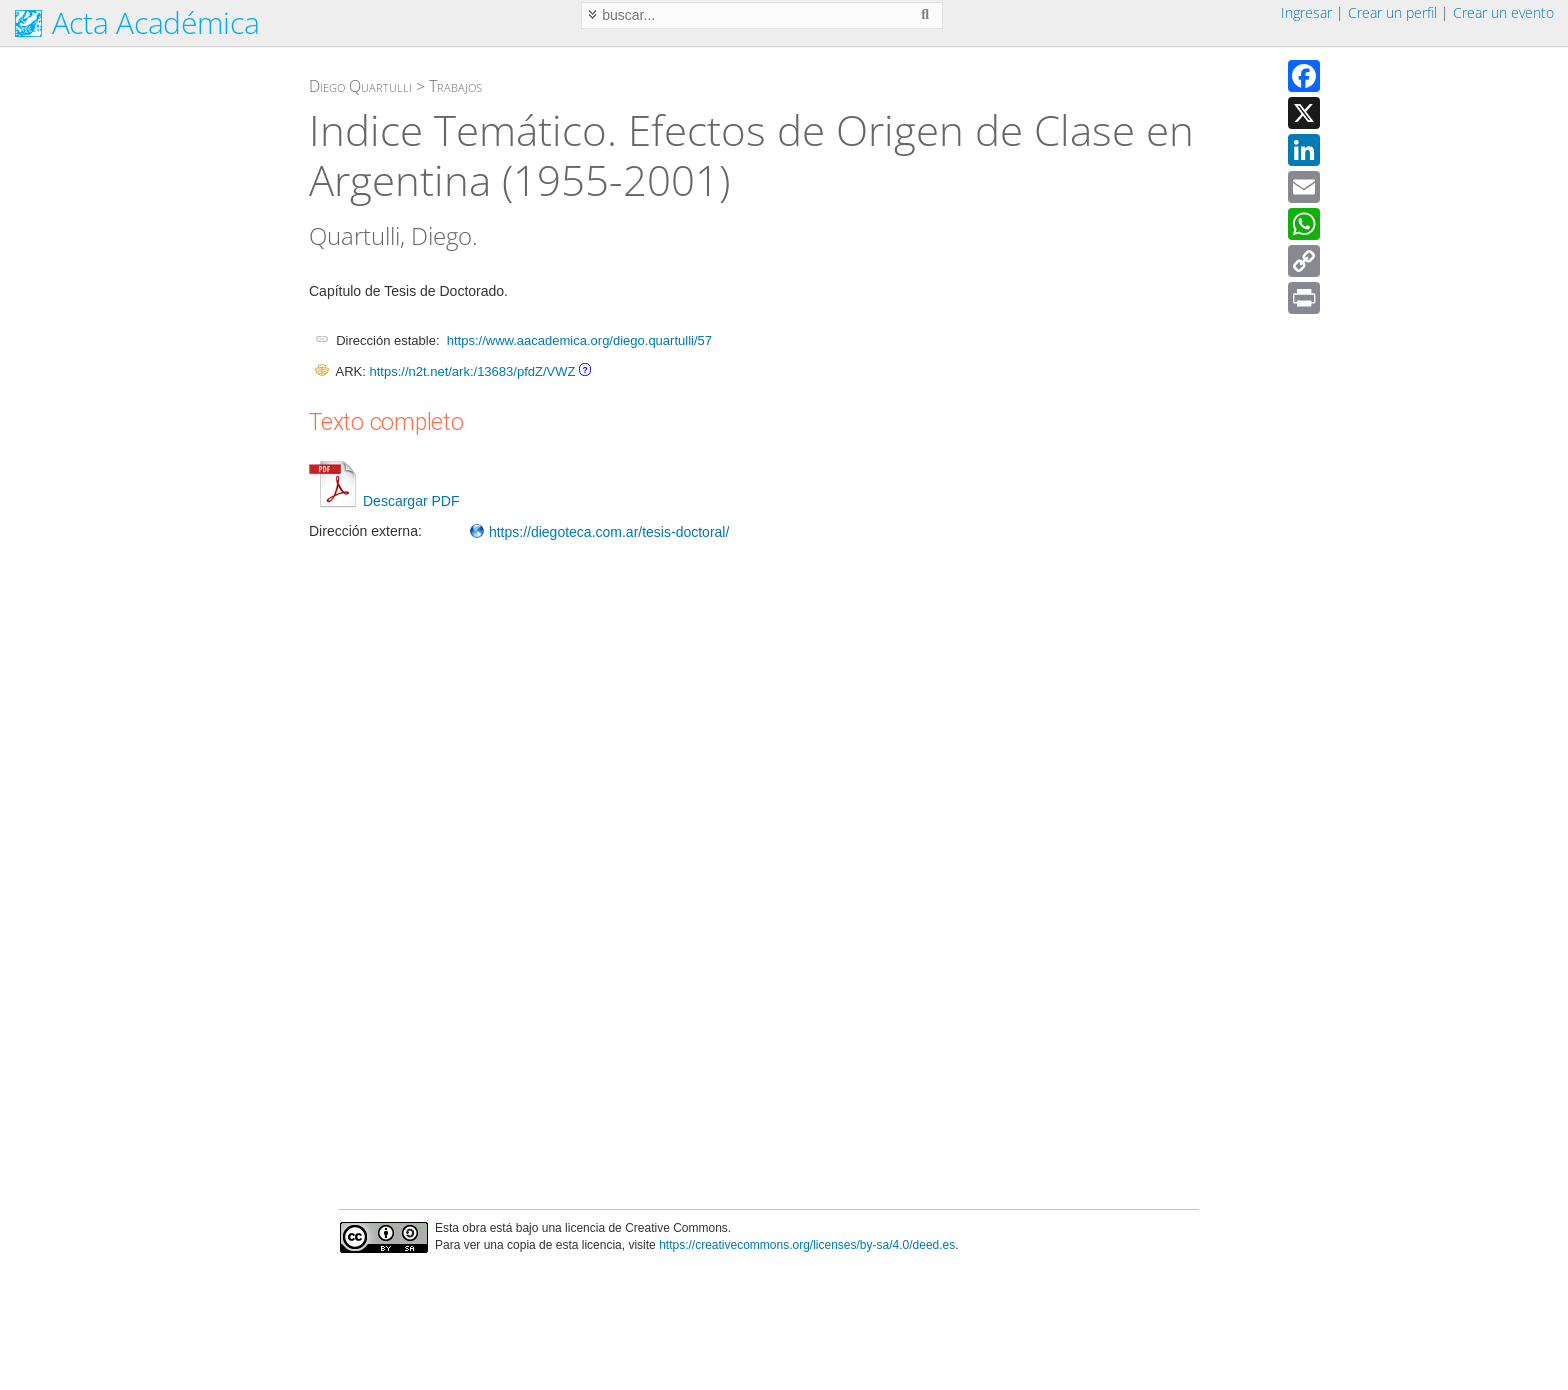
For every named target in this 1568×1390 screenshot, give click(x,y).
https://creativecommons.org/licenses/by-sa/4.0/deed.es (807, 1245)
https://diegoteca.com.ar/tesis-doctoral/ (599, 532)
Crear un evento (1503, 12)
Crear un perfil (1392, 12)
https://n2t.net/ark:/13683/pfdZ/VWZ (472, 371)
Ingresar (1306, 12)
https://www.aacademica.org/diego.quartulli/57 (579, 340)
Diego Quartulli (360, 86)
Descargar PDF (384, 501)
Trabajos (455, 86)
